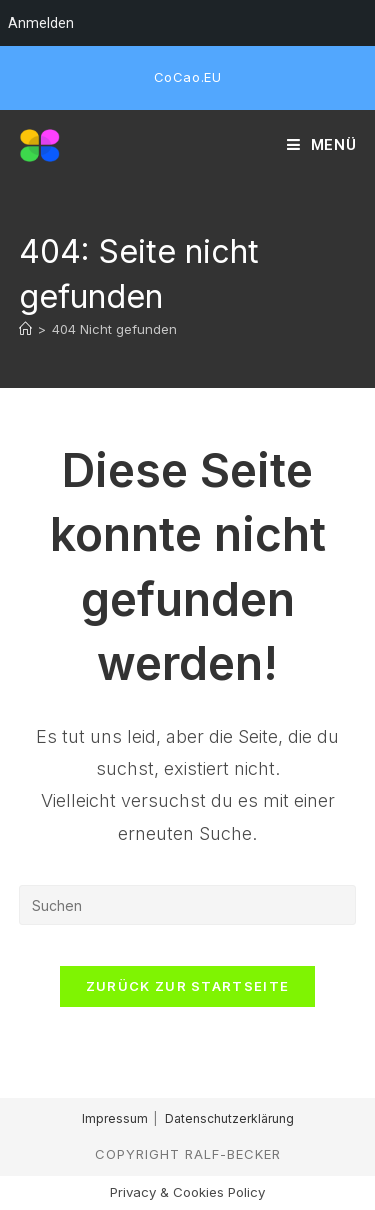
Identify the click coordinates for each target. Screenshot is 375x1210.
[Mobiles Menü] (322, 145)
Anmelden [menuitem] (41, 23)
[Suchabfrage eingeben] (188, 905)
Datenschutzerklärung (229, 1118)
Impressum (115, 1118)
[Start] (25, 329)
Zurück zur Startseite (187, 986)
